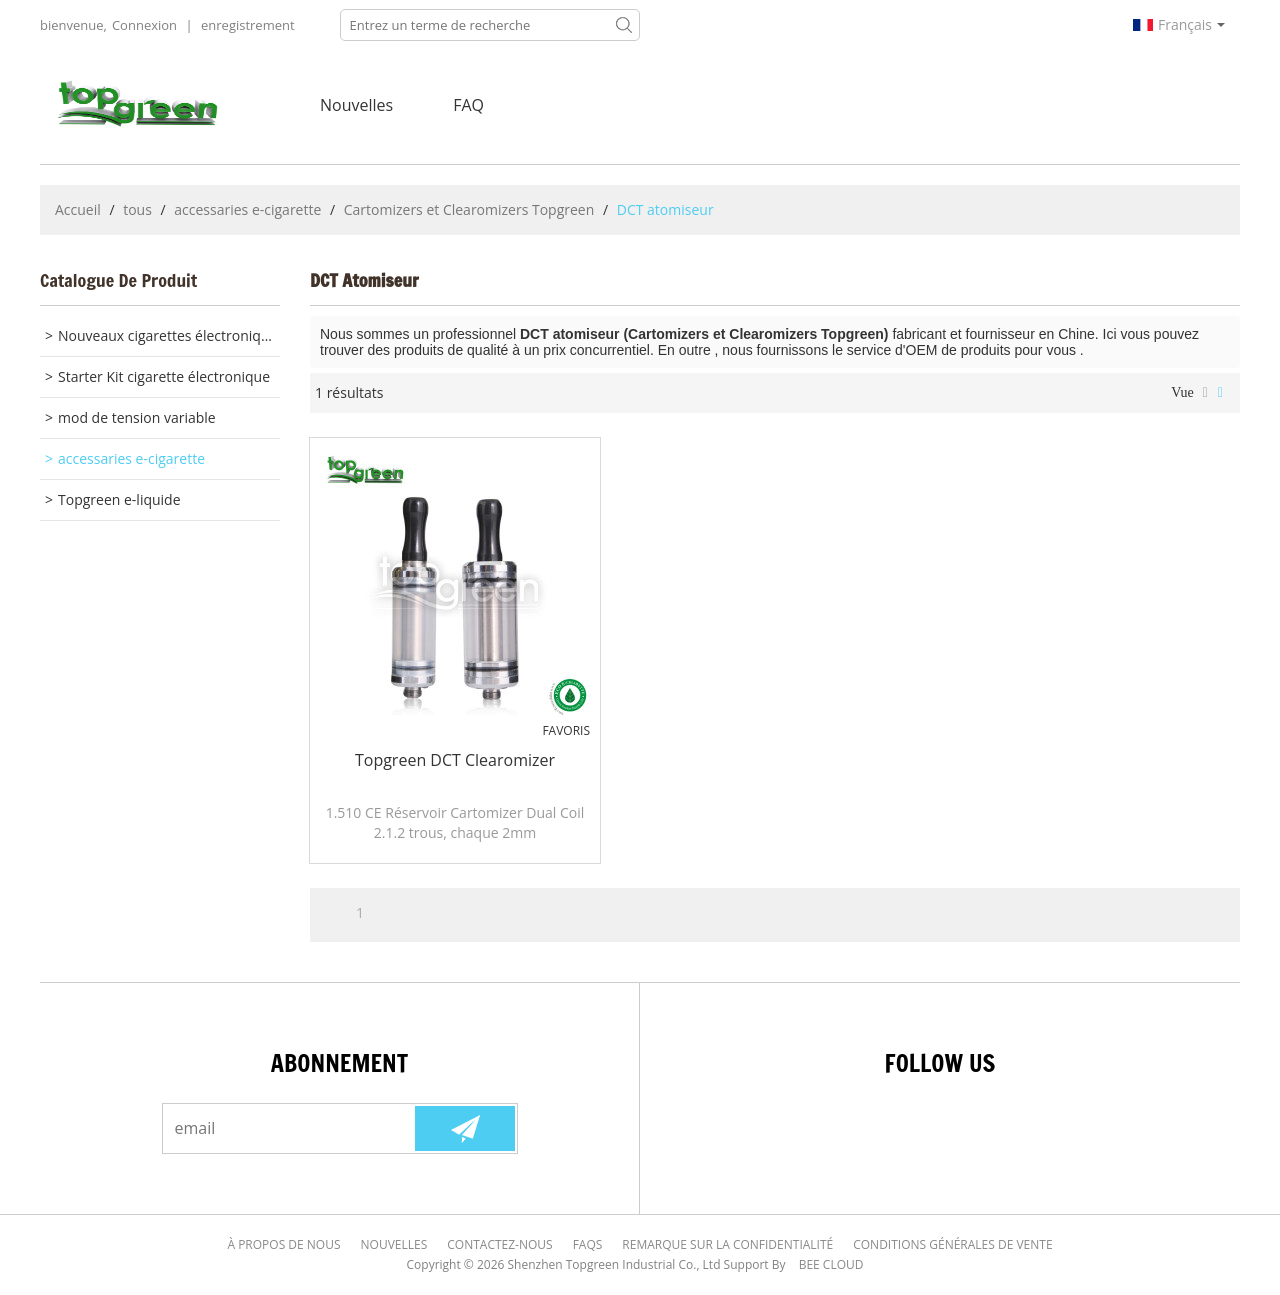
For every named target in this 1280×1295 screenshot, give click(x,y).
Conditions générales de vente (952, 1244)
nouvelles (356, 105)
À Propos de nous (283, 1244)
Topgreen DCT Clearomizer (455, 760)
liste (1205, 393)
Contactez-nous (499, 1244)
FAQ (468, 105)
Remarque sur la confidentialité (727, 1244)
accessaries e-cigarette (247, 209)
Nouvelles (394, 1244)
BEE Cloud (831, 1264)
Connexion (144, 25)
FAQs (588, 1244)
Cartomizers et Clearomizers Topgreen (469, 209)
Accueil (78, 209)
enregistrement (248, 25)
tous (137, 209)
